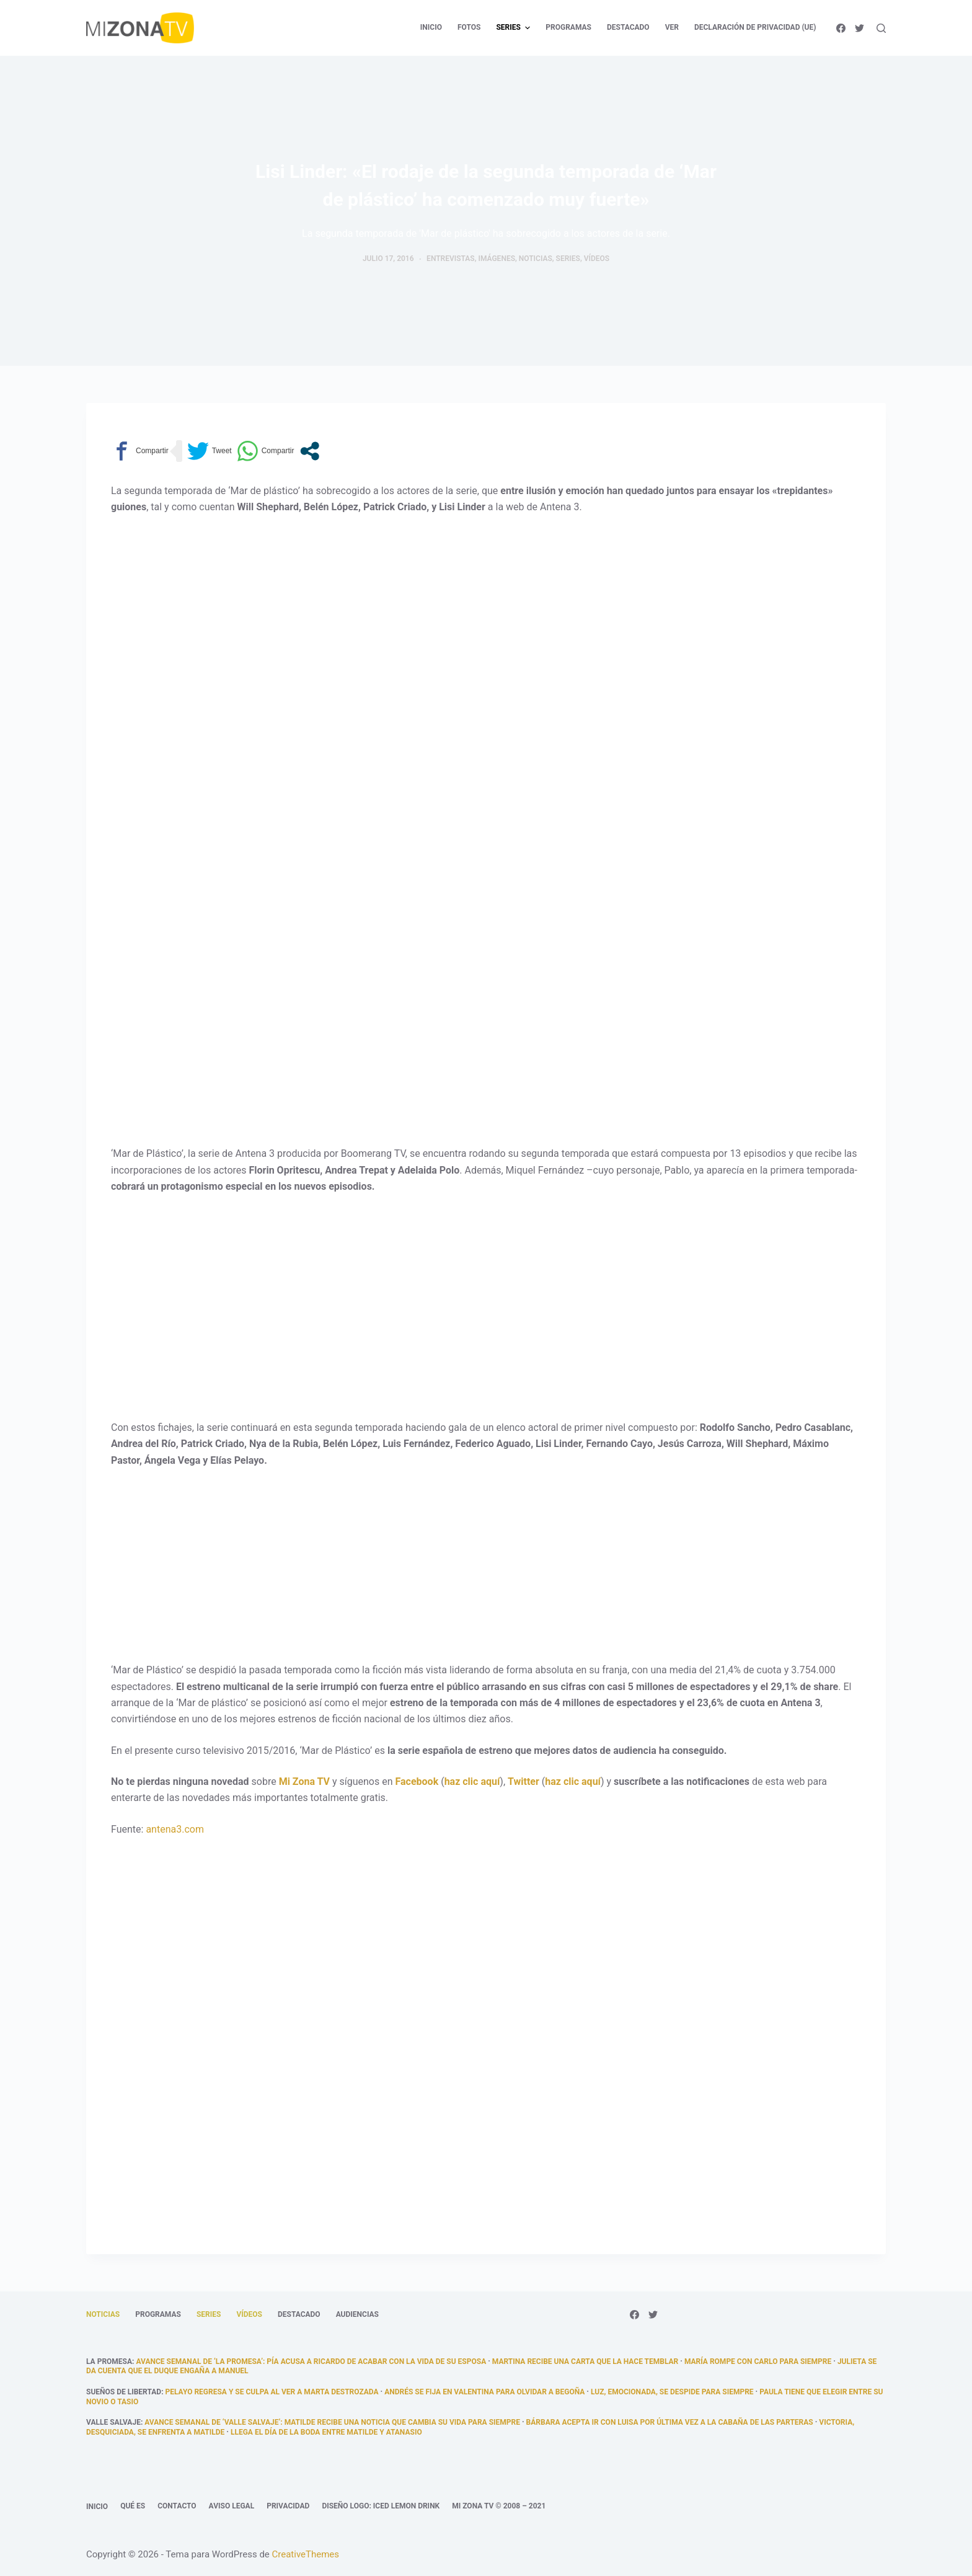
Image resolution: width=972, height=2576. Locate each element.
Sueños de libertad (123, 2392)
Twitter (523, 1781)
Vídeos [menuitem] (249, 2314)
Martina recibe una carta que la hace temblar (585, 2361)
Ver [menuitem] (672, 27)
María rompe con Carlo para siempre (757, 2361)
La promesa (109, 2361)
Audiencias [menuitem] (357, 2314)
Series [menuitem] (514, 27)
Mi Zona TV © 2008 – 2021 (499, 2506)
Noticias (535, 258)
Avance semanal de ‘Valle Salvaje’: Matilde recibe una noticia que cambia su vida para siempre (332, 2422)
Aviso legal (232, 2506)
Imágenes (496, 258)
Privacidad (288, 2506)
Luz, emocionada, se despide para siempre (672, 2392)
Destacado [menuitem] (628, 27)
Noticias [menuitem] (103, 2314)
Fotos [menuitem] (468, 27)
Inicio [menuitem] (431, 27)
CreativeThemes (306, 2554)
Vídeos (596, 258)
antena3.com (175, 1829)
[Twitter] (859, 28)
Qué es (132, 2506)
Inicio (97, 2506)
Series (568, 258)
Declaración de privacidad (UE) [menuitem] (755, 27)
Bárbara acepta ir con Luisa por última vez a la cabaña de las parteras (669, 2422)
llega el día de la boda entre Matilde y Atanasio (326, 2432)
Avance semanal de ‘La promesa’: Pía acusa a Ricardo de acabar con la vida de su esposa (311, 2361)
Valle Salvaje (113, 2422)
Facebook (417, 1781)
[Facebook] (841, 28)
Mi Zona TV (304, 1781)
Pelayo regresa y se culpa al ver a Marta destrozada (272, 2392)
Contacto (176, 2506)
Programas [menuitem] (568, 27)
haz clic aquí (472, 1781)
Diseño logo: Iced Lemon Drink (381, 2506)
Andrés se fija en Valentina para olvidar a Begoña (484, 2392)
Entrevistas (450, 258)
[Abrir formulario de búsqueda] (881, 28)
